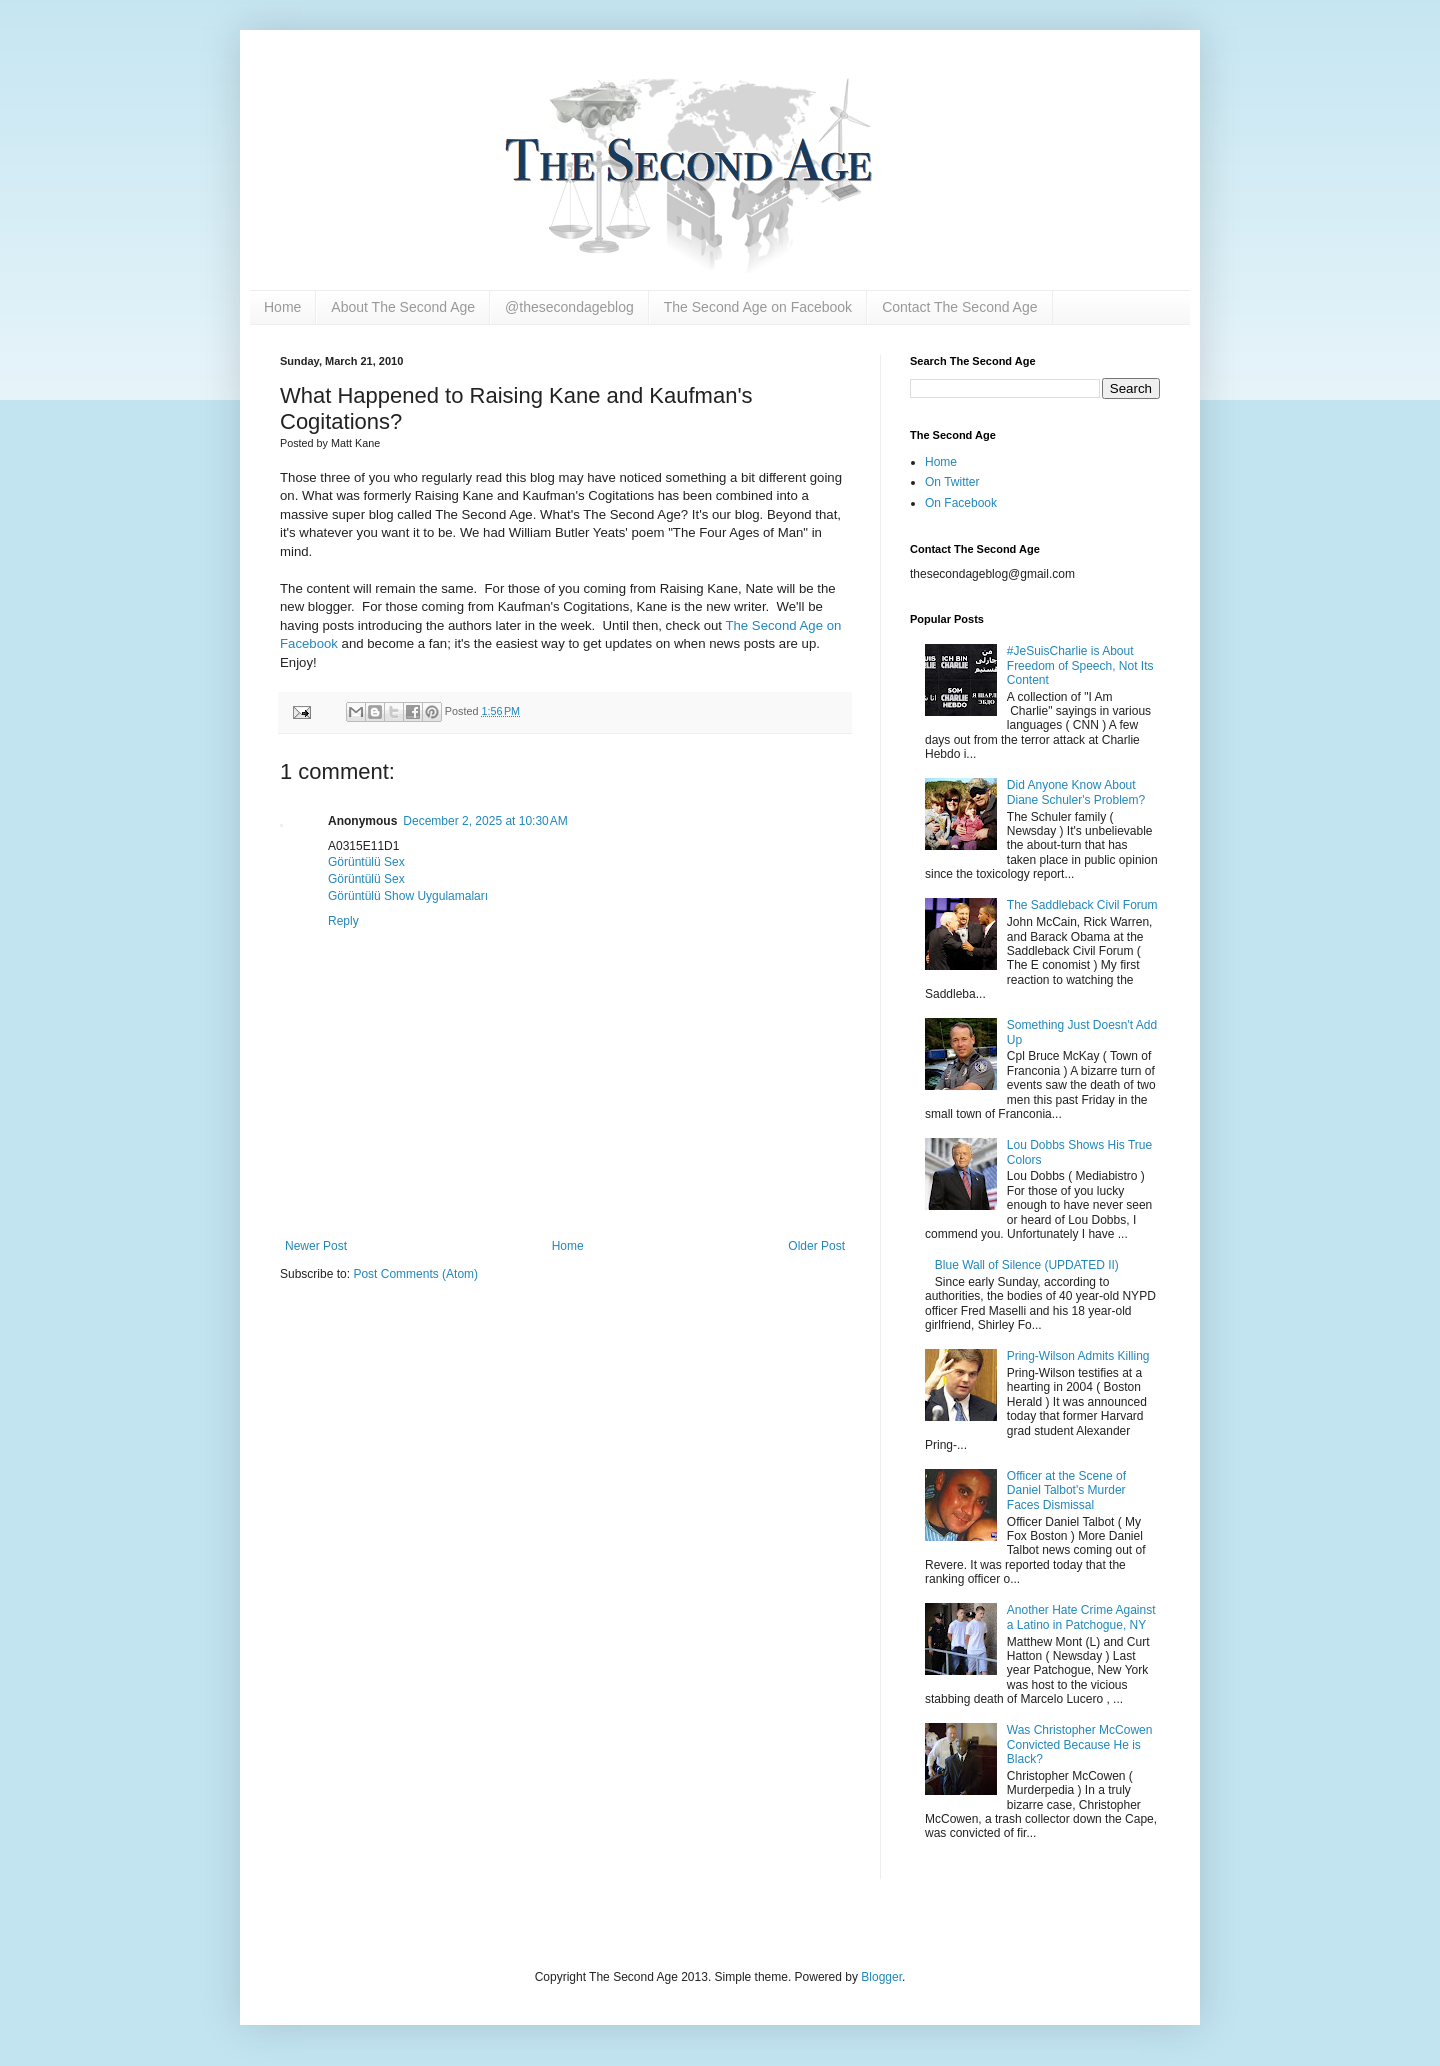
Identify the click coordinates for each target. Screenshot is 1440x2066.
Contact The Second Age (959, 307)
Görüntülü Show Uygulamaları (408, 896)
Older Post (816, 1246)
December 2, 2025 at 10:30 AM (485, 821)
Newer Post (316, 1246)
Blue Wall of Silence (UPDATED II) (1027, 1265)
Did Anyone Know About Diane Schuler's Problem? (1076, 792)
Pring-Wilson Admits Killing (1078, 1356)
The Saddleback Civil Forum (1082, 905)
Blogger (881, 1977)
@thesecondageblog (569, 307)
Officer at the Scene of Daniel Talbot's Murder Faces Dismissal (1066, 1490)
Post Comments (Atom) (415, 1274)
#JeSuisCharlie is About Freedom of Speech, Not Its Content (1080, 665)
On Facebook (961, 503)
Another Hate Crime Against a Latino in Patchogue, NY (1081, 1617)
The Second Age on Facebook (758, 307)
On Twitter (952, 482)
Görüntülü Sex (366, 862)
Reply (343, 921)
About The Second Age (403, 307)
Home (282, 307)
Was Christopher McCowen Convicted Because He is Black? (1080, 1744)
